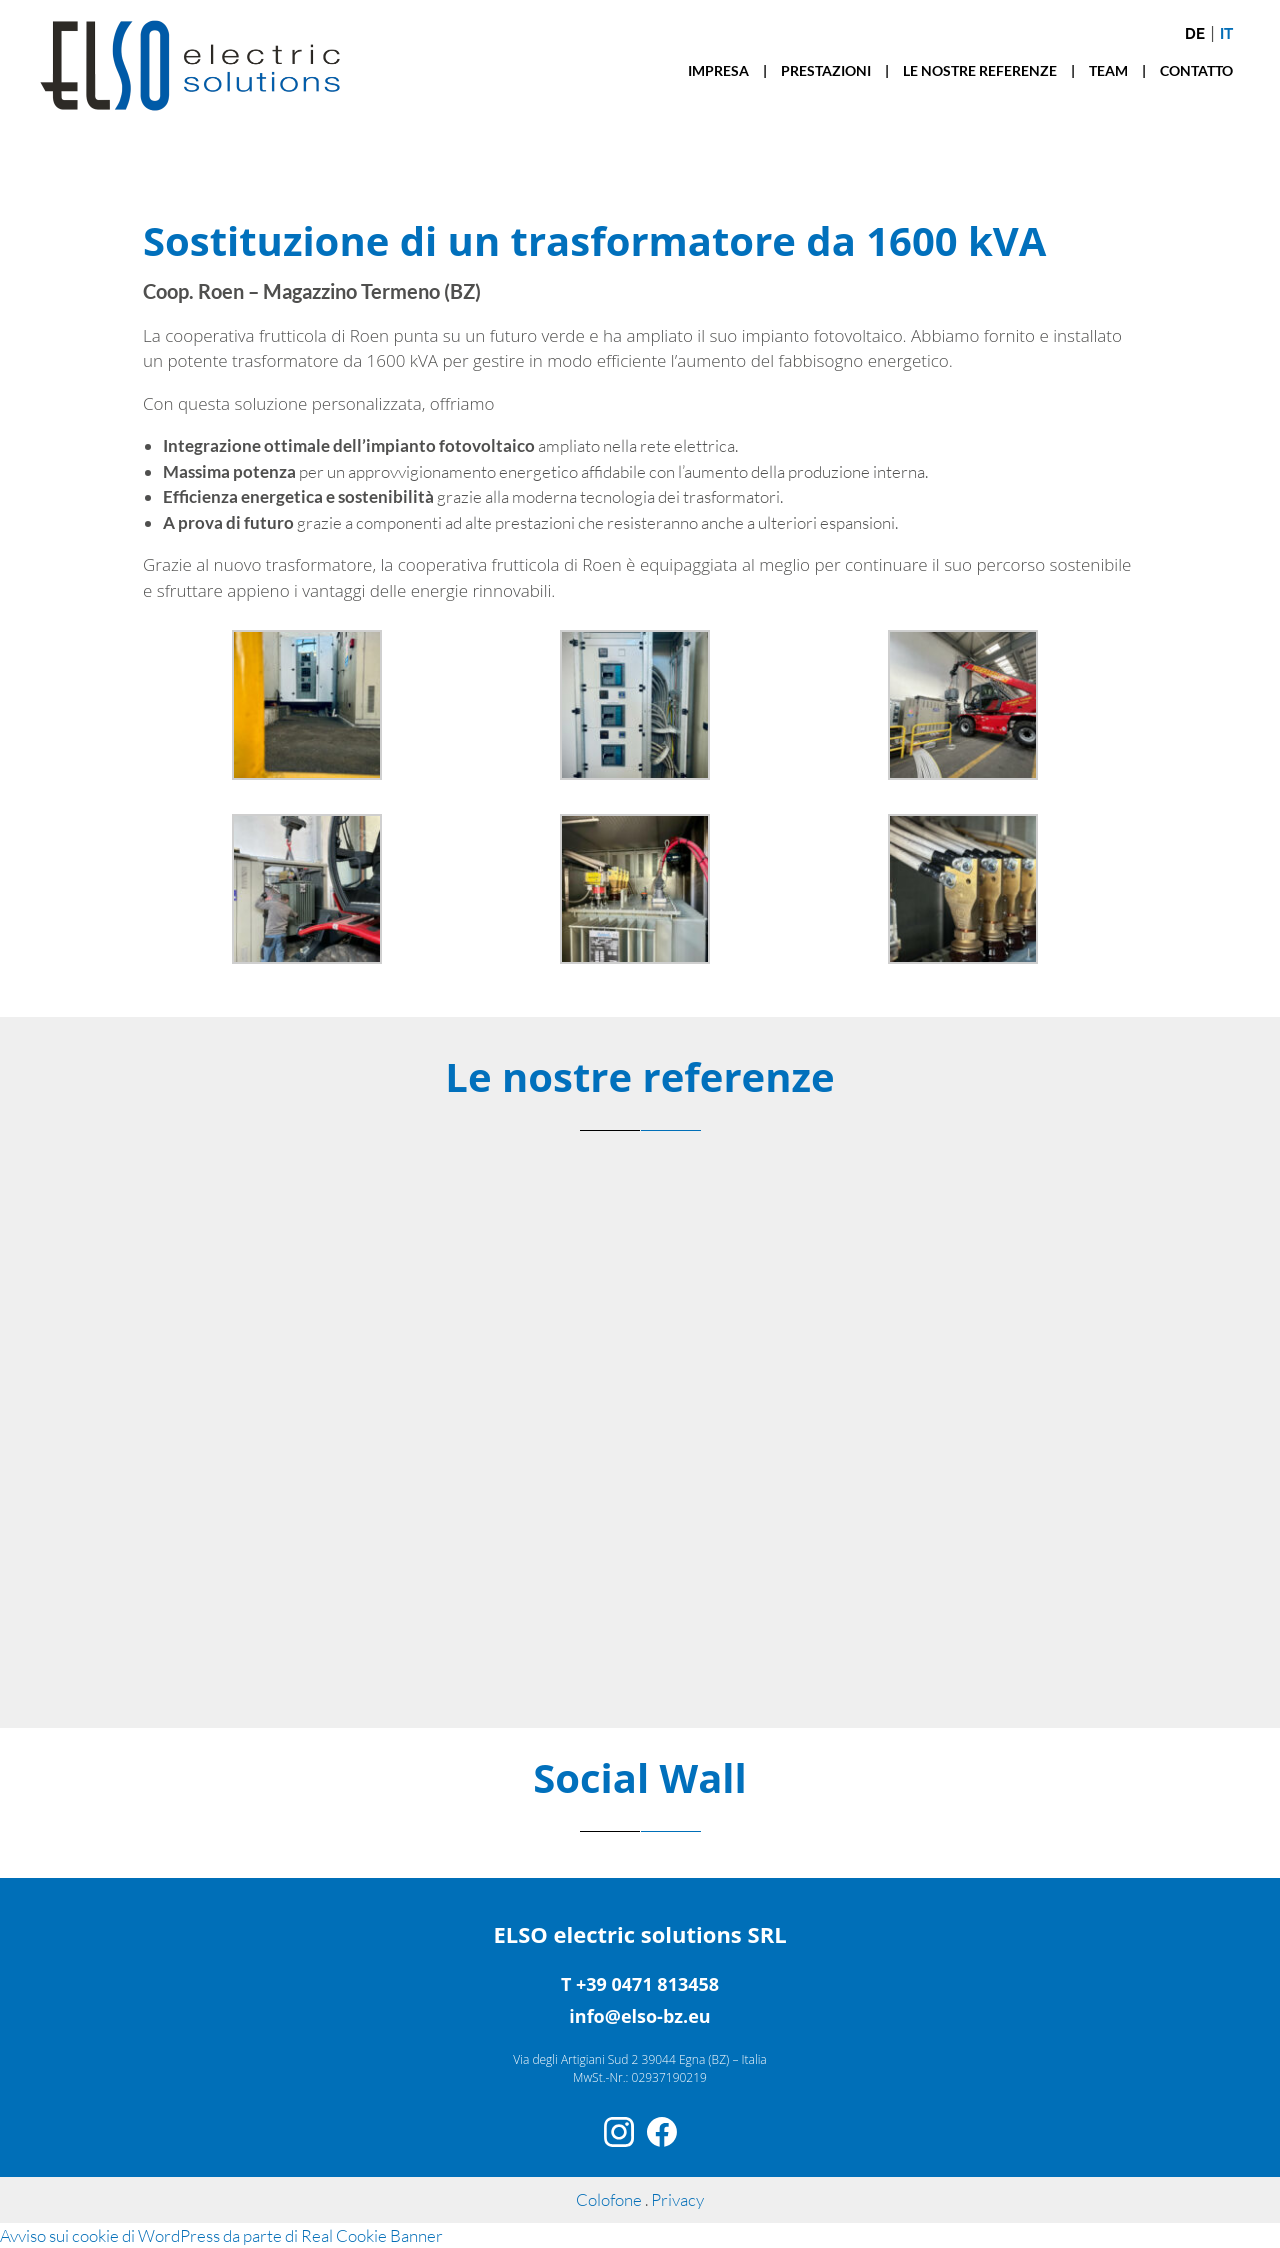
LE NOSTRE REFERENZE (980, 70)
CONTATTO (1196, 70)
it (1226, 34)
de (1195, 34)
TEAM (1108, 70)
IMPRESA (718, 70)
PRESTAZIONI (826, 70)
